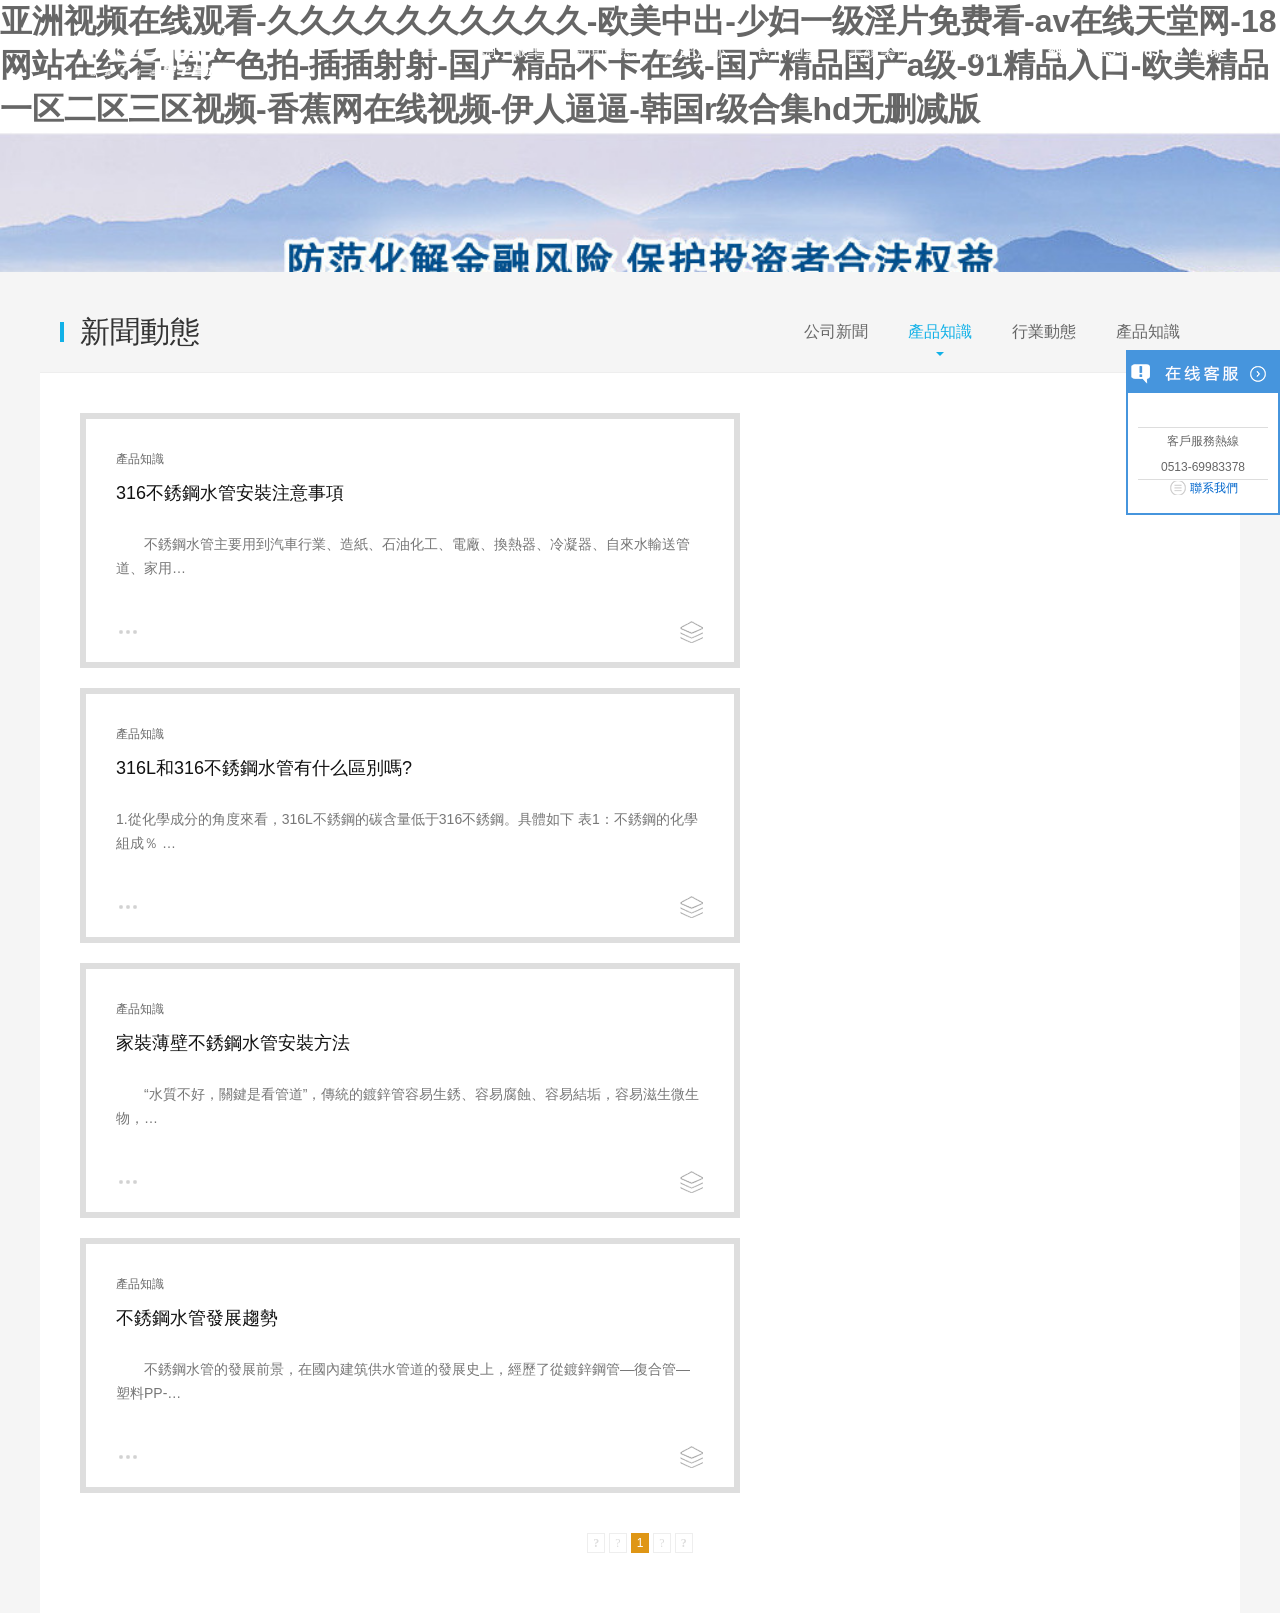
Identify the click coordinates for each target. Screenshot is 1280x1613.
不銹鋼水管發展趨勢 (768, 768)
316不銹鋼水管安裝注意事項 (230, 493)
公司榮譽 (500, 1212)
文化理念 (68, 1234)
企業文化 (144, 1465)
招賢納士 (632, 1212)
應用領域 (68, 1302)
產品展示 (696, 50)
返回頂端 (1212, 1465)
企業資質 (500, 1234)
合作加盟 (788, 50)
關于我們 (68, 1465)
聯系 (1210, 51)
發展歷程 (68, 1257)
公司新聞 (836, 331)
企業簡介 (68, 1212)
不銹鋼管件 (339, 1234)
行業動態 (1044, 331)
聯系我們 (1214, 488)
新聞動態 (604, 50)
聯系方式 (632, 1257)
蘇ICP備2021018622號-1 (402, 1561)
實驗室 (61, 1279)
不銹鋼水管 (339, 1212)
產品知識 (940, 331)
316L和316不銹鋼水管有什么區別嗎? (835, 493)
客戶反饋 (632, 1234)
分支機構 (972, 50)
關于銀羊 (512, 50)
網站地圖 (296, 1465)
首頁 (436, 50)
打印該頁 (1012, 1465)
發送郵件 (1111, 1465)
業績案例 (880, 50)
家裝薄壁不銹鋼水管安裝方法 (233, 768)
